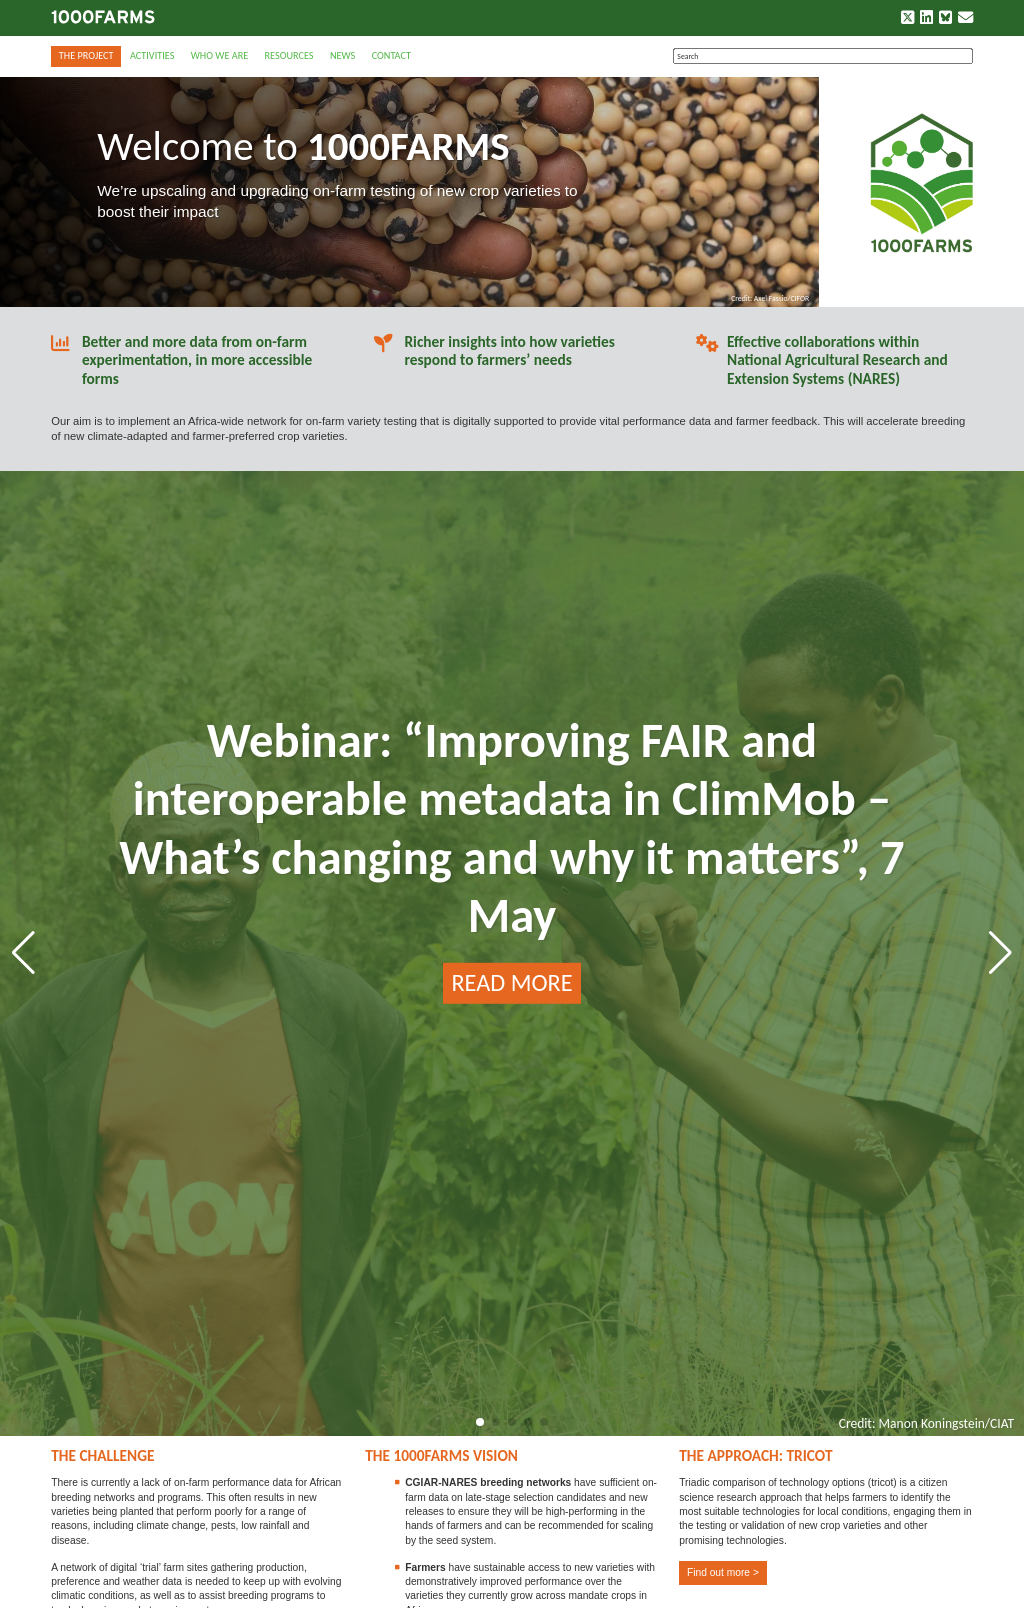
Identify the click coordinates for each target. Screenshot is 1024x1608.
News (342, 55)
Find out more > (723, 1572)
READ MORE (511, 983)
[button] (480, 1422)
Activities (152, 55)
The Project (86, 55)
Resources (289, 55)
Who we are (219, 55)
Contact (391, 55)
